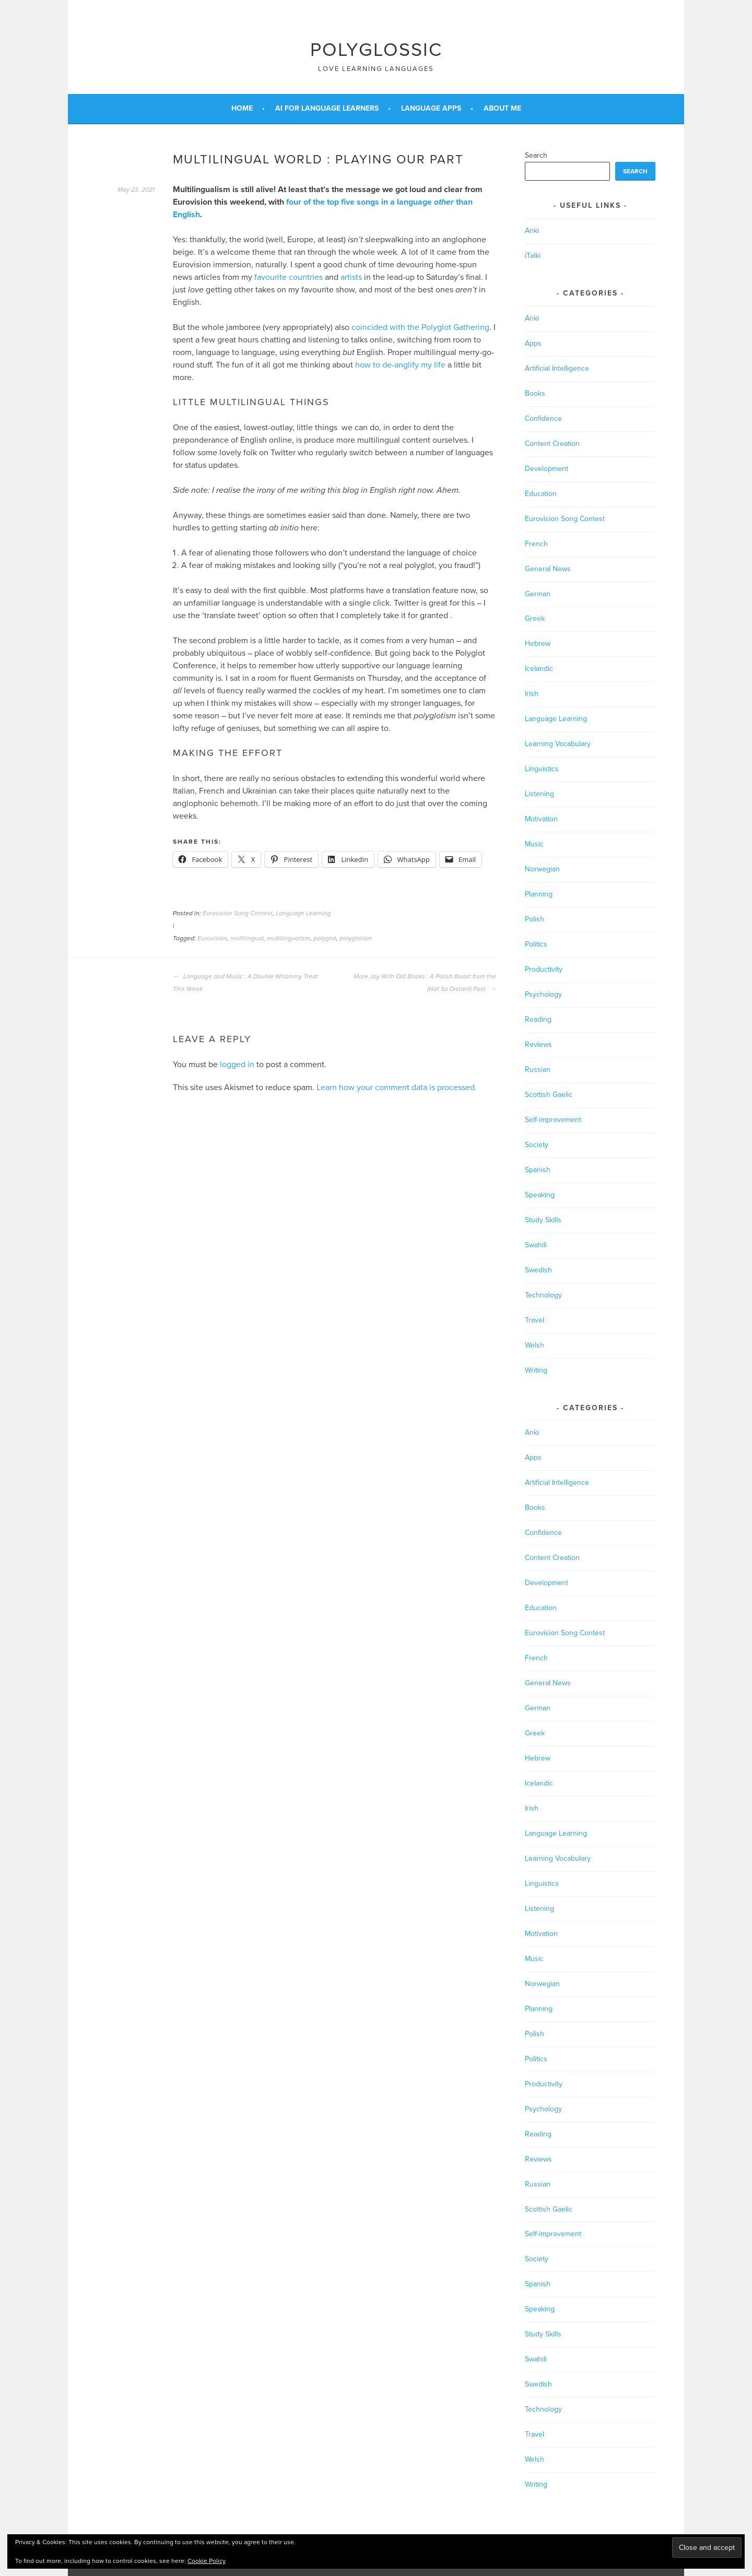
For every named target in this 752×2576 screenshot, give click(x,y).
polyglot (324, 938)
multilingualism (288, 938)
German (537, 593)
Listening (539, 793)
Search (536, 155)
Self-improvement (553, 1119)
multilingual (247, 938)
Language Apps (431, 108)
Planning (539, 894)
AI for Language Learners (327, 108)
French (536, 543)
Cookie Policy (206, 2561)
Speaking (540, 1194)
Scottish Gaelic (548, 1094)
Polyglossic (376, 50)
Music (534, 844)
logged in (237, 1064)
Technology (543, 1295)
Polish (534, 919)
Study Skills (543, 1219)
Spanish (537, 1169)
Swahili (536, 1244)
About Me (502, 108)
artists (351, 277)
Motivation (541, 818)
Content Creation (552, 443)
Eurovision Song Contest (238, 913)
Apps (533, 343)
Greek (535, 618)
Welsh (534, 1345)
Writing (536, 1370)
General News (548, 568)
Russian (537, 1069)
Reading (538, 1019)
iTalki (532, 255)
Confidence (543, 418)
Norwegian (542, 869)
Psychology (543, 994)
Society (536, 1144)
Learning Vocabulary (558, 743)
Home (242, 108)
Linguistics (542, 768)
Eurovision (212, 938)
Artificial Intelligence (557, 368)
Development (546, 468)
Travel (534, 1320)
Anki (532, 230)
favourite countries (288, 277)
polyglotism (355, 938)
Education (541, 493)
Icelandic (539, 668)
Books (535, 393)
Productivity (543, 969)
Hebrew (537, 643)
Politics (536, 944)
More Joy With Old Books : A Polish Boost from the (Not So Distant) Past (425, 982)
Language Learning (303, 913)
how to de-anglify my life (400, 365)
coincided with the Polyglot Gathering (420, 327)
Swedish (538, 1270)
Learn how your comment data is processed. (396, 1087)
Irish (531, 693)
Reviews (538, 1044)
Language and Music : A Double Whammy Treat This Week (245, 982)
